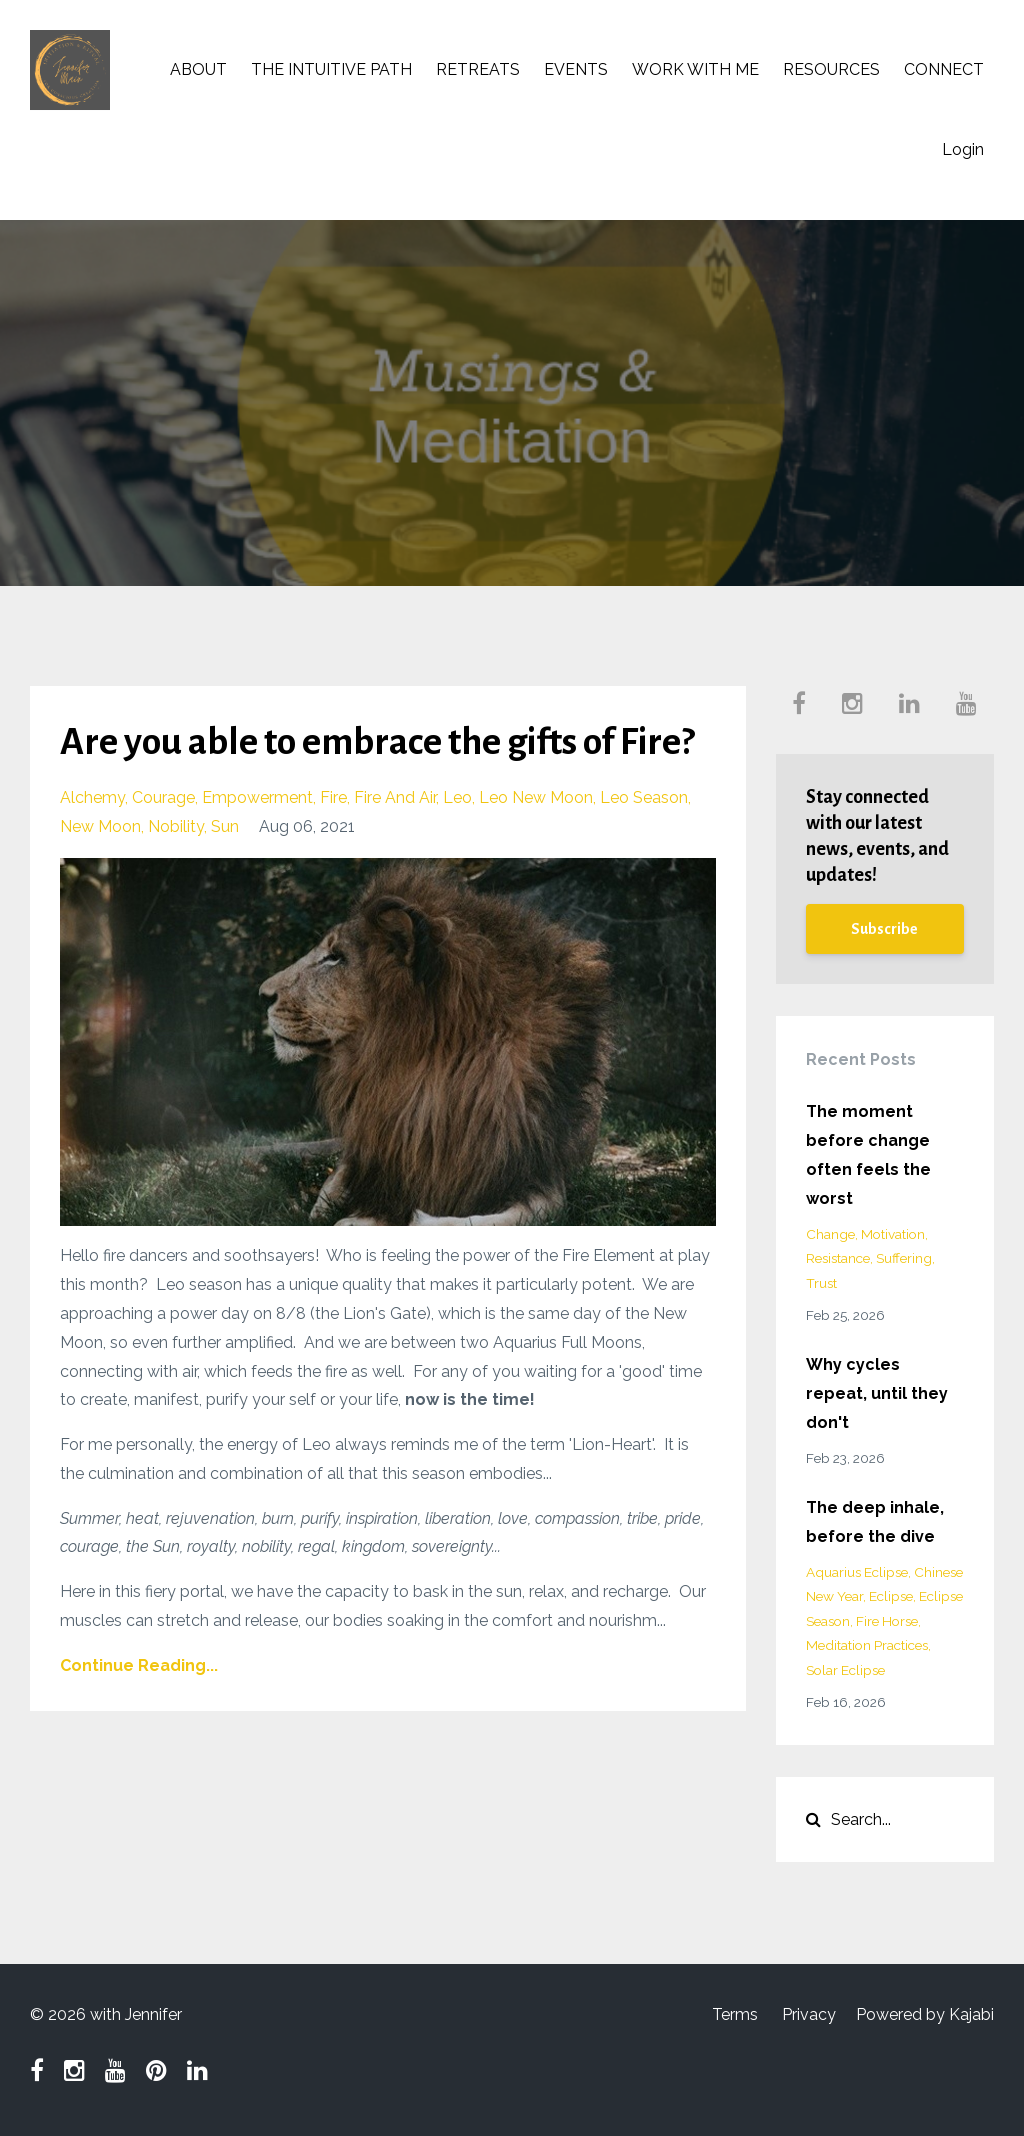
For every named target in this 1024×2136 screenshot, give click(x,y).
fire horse (887, 1621)
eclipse (891, 1596)
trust (821, 1283)
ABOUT (198, 69)
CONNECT (944, 69)
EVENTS (576, 69)
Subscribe (884, 929)
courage (163, 797)
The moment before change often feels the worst (868, 1154)
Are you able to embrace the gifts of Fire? (377, 742)
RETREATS (478, 69)
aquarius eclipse (857, 1572)
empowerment (257, 797)
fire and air (395, 797)
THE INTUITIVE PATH (331, 69)
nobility (176, 826)
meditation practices (867, 1645)
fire (333, 797)
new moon (100, 826)
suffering (904, 1258)
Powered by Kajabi (925, 2014)
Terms (735, 2014)
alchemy (92, 797)
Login (963, 149)
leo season (644, 797)
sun (225, 826)
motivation (893, 1234)
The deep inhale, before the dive (875, 1522)
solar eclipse (845, 1670)
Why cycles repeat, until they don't (877, 1393)
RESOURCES (831, 69)
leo (457, 797)
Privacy (809, 2014)
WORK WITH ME (695, 69)
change (830, 1234)
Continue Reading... (139, 1665)
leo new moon (536, 797)
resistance (838, 1258)
